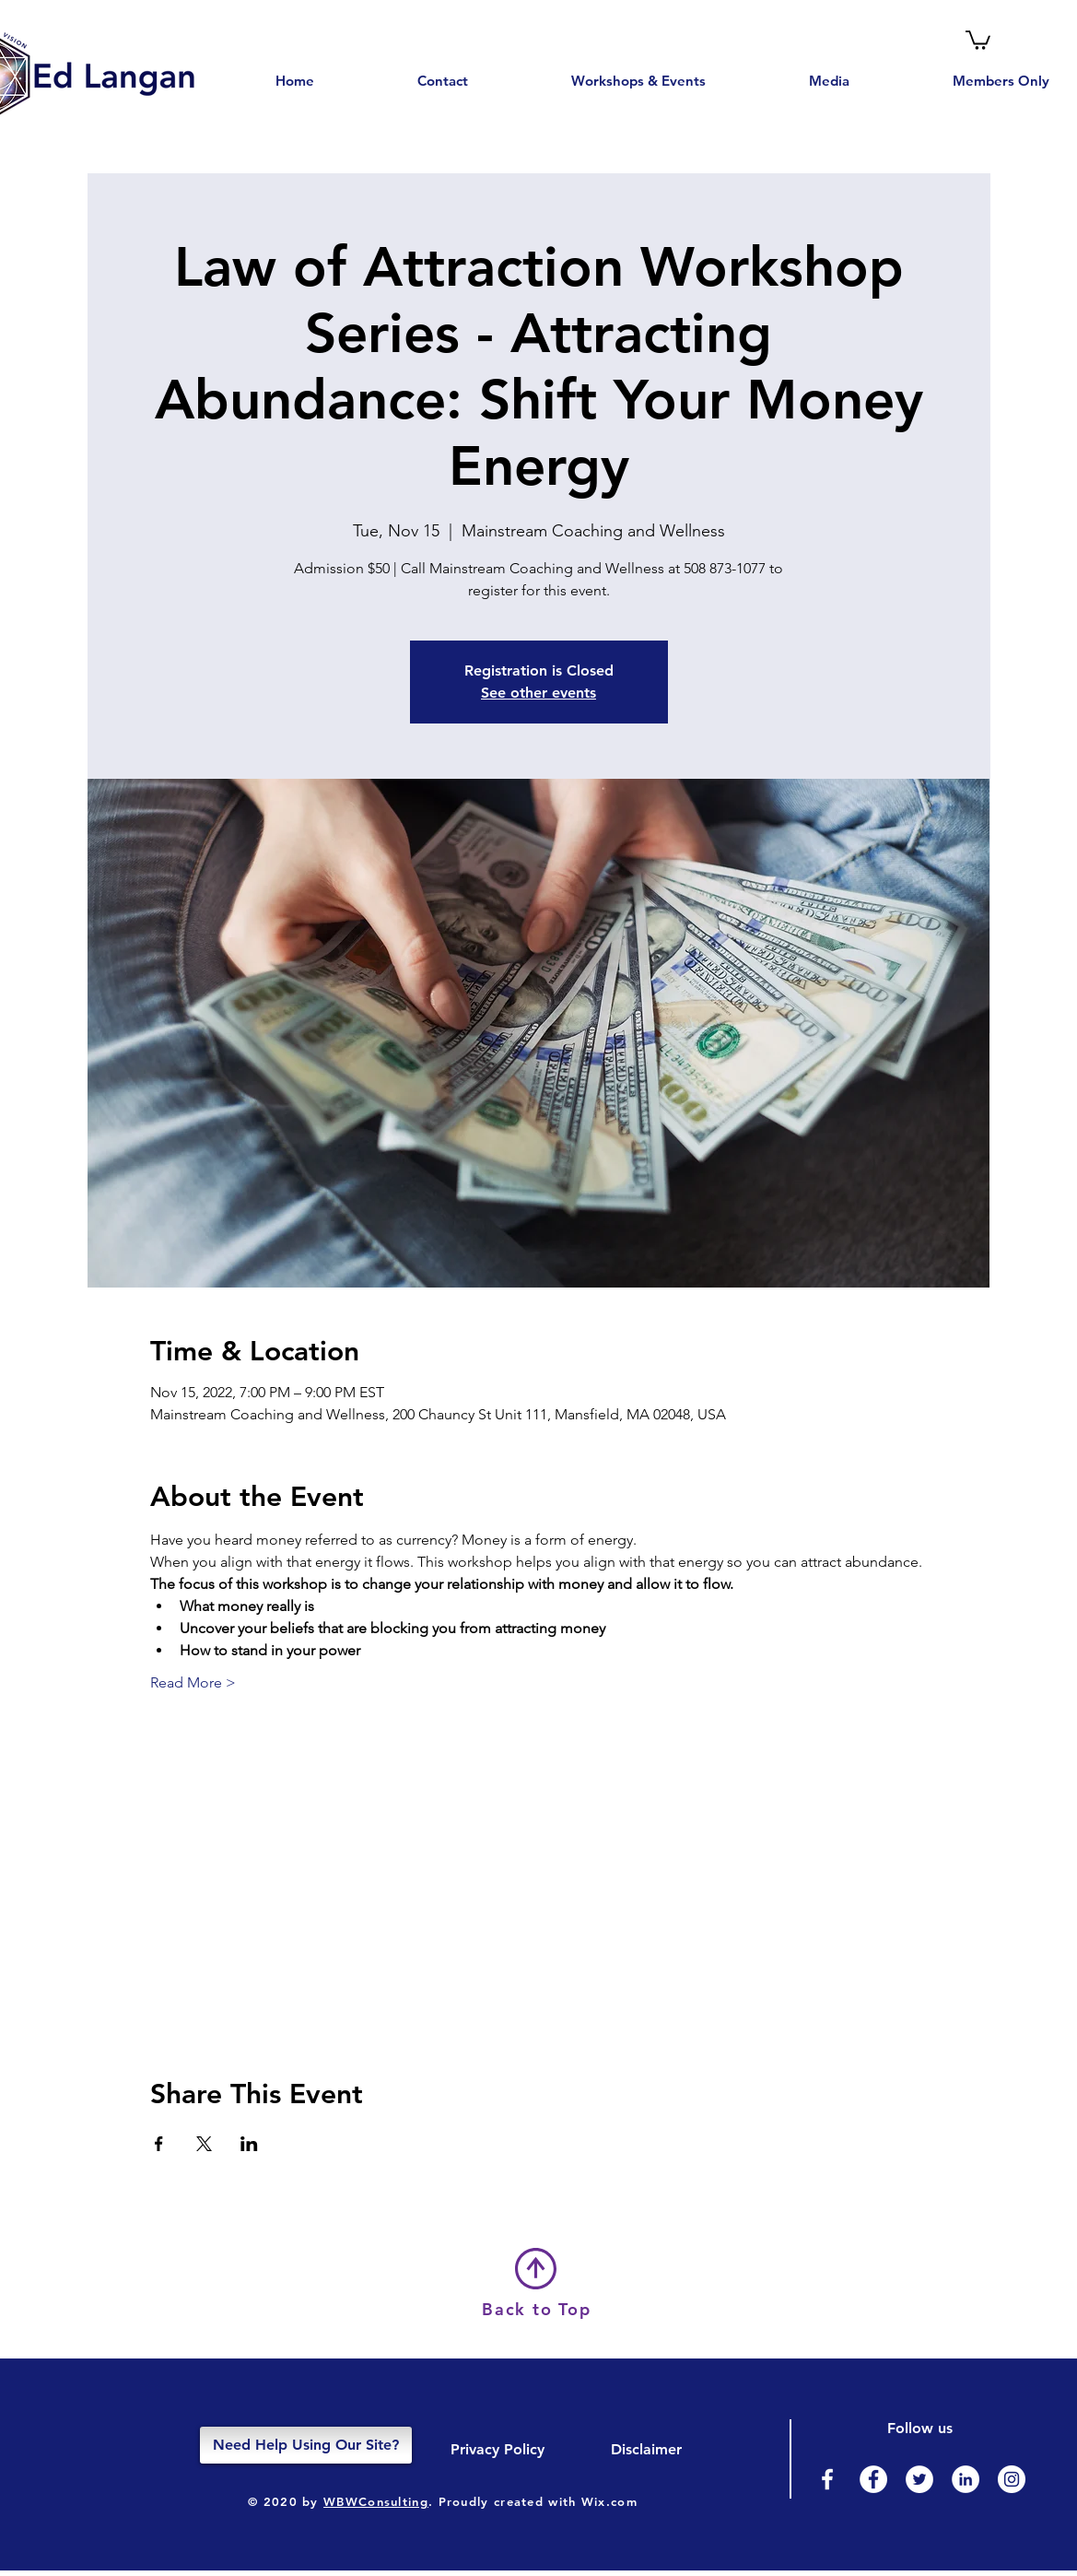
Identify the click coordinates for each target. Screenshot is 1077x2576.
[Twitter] (919, 2479)
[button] (978, 39)
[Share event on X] (204, 2143)
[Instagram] (1011, 2479)
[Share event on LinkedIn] (249, 2143)
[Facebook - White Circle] (873, 2479)
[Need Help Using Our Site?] (306, 2445)
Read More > (193, 1682)
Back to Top (536, 2309)
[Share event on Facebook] (159, 2143)
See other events (538, 692)
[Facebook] (827, 2479)
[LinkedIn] (965, 2479)
